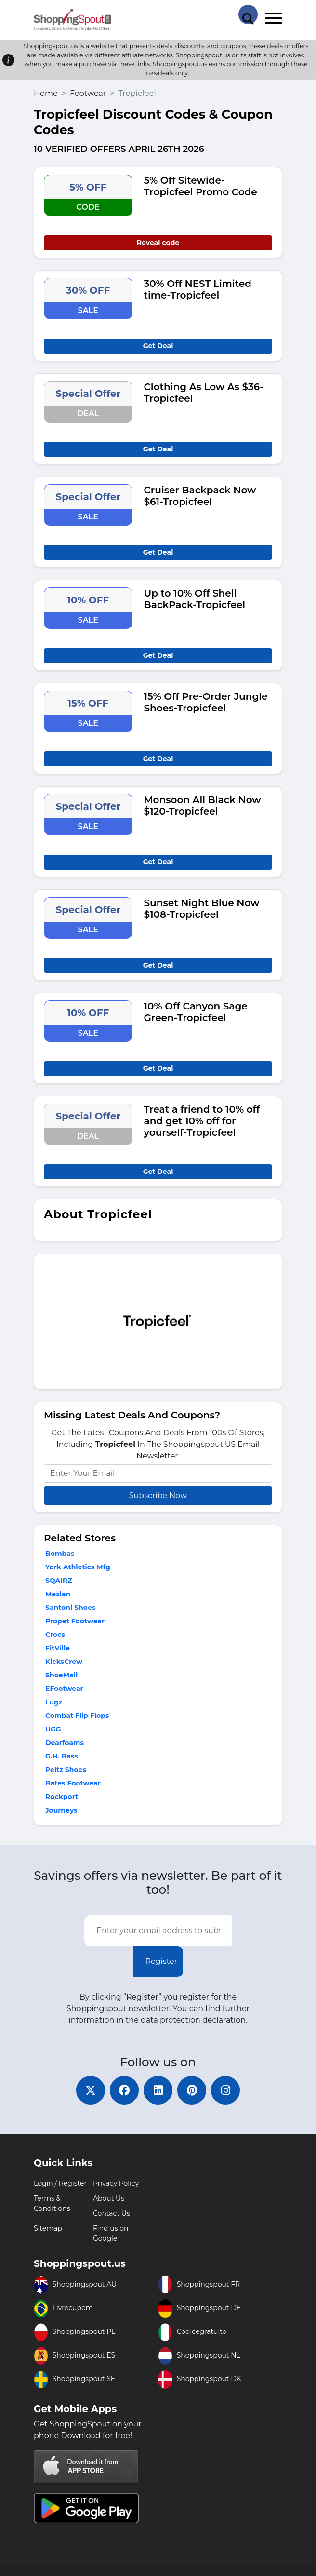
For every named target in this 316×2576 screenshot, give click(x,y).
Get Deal (158, 345)
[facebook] (124, 2090)
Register (161, 1961)
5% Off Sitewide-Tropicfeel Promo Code (200, 186)
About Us (108, 2198)
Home (46, 93)
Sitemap (48, 2228)
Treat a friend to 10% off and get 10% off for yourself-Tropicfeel (202, 1121)
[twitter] (90, 2090)
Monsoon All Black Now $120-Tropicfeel (202, 805)
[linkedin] (158, 2090)
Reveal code (158, 242)
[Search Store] (248, 14)
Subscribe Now (158, 1495)
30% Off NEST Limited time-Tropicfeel (197, 289)
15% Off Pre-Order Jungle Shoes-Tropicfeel (206, 702)
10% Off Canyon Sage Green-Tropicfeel (196, 1011)
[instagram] (225, 2090)
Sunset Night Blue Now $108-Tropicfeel (202, 908)
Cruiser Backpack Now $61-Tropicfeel (200, 495)
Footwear (88, 93)
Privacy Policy (116, 2183)
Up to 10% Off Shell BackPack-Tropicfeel (195, 599)
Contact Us (111, 2213)
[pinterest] (191, 2090)
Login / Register (60, 2183)
